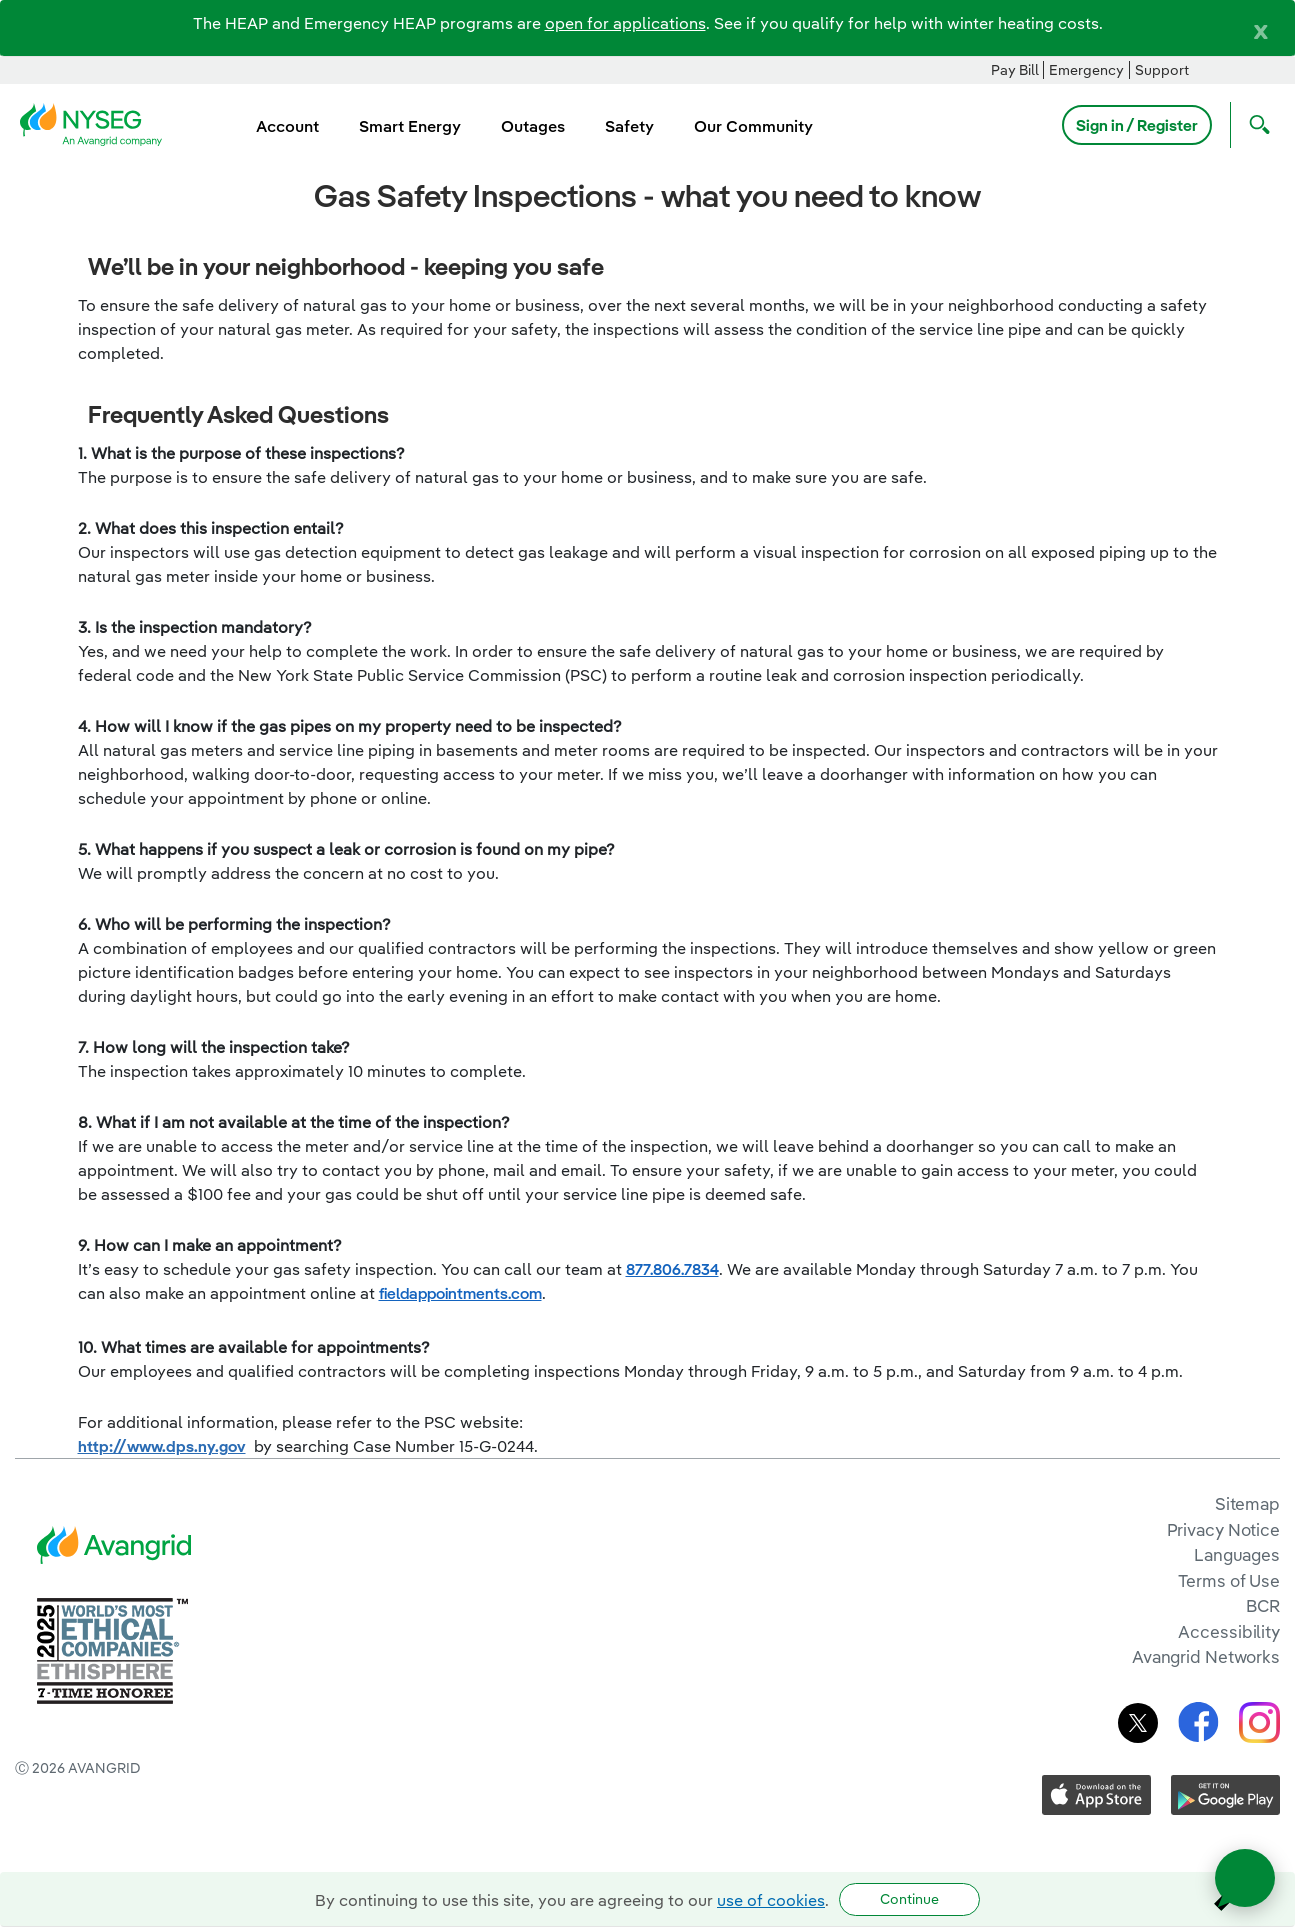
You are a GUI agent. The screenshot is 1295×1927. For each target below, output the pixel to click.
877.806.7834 (672, 1269)
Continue (909, 1899)
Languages (1237, 1554)
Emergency (1086, 70)
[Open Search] (1255, 125)
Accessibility (1229, 1631)
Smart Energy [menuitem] (410, 126)
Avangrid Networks (1206, 1656)
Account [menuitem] (287, 126)
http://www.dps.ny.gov (162, 1446)
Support (1162, 70)
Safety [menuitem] (629, 126)
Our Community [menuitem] (753, 126)
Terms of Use (1229, 1580)
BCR (1263, 1605)
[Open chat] (1245, 1878)
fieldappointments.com (460, 1293)
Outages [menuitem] (533, 126)
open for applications (625, 23)
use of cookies (771, 1900)
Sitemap (1247, 1503)
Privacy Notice (1223, 1529)
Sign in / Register (1137, 125)
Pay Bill (1015, 70)
